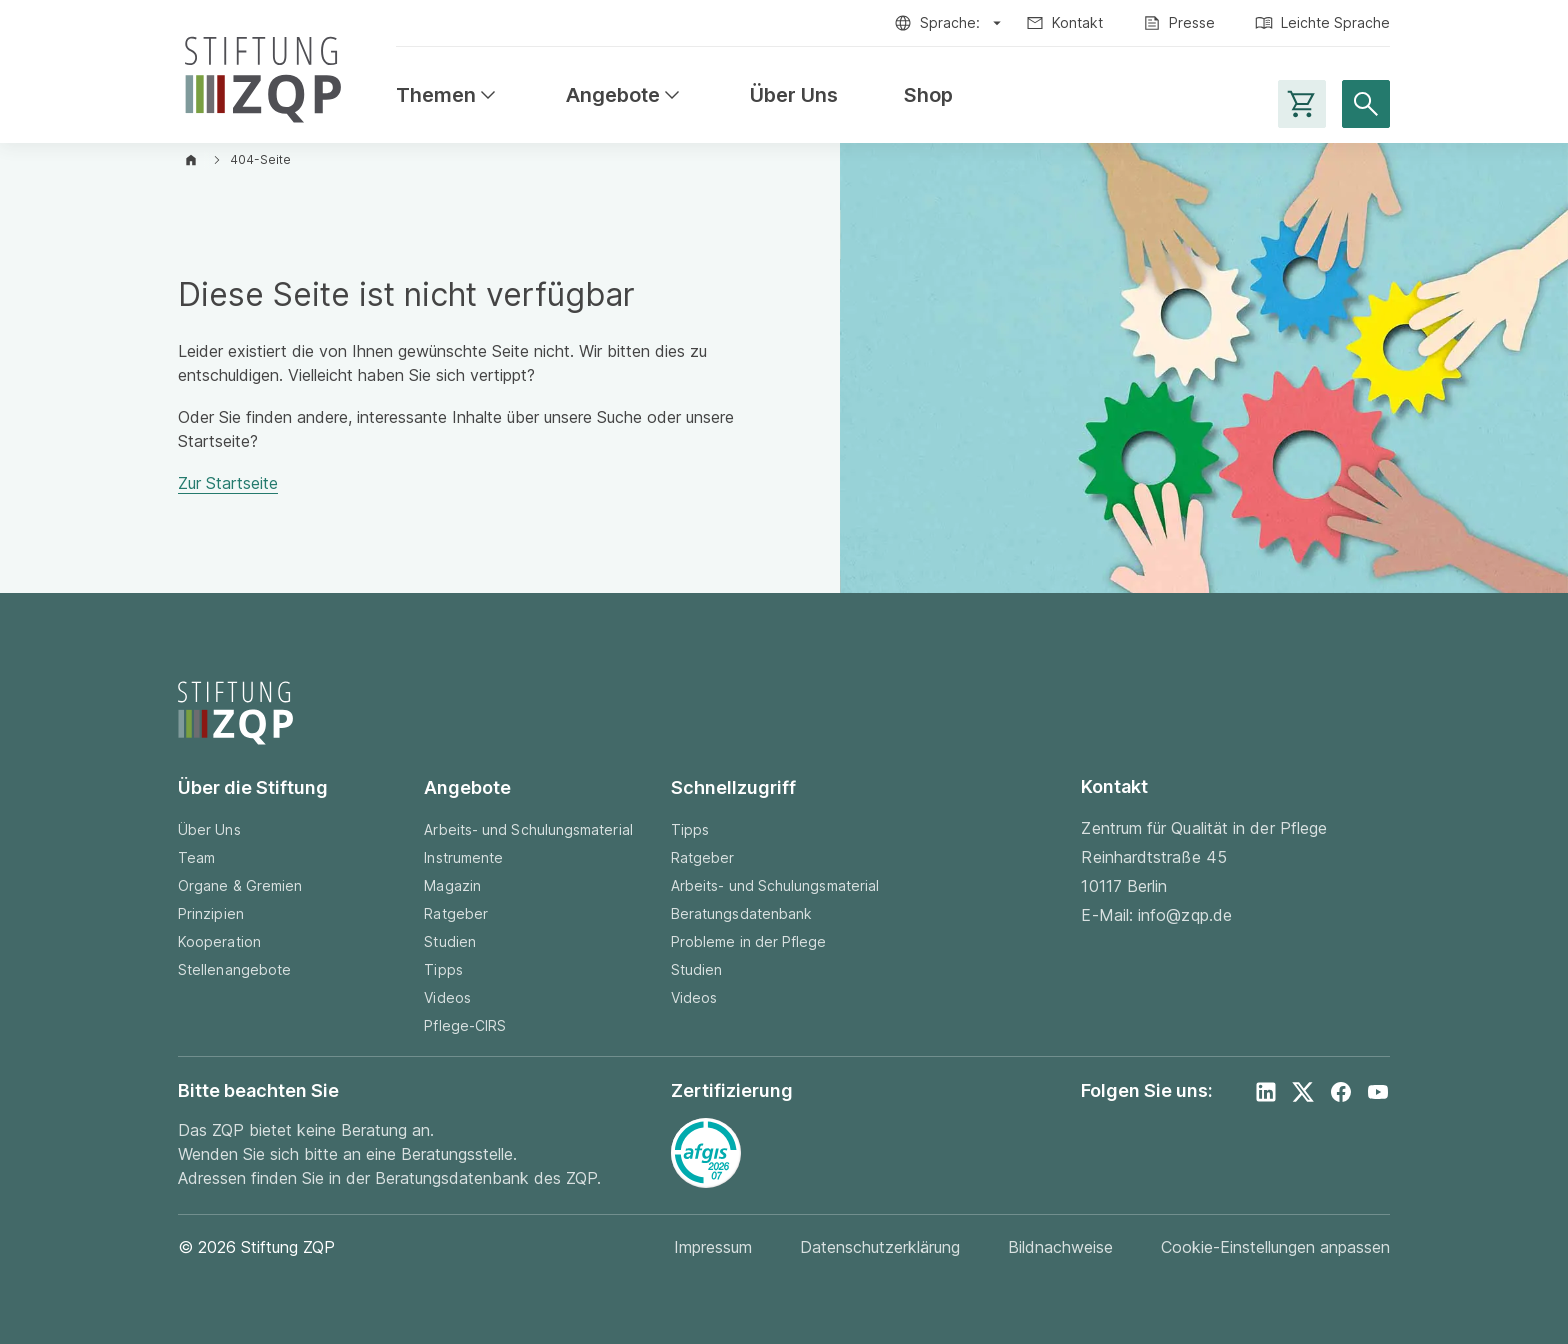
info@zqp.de (1185, 915)
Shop (928, 95)
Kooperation (219, 941)
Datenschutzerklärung (880, 1247)
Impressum (713, 1247)
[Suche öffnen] (1366, 104)
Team (196, 857)
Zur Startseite (228, 483)
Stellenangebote (234, 969)
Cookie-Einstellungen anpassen (1275, 1247)
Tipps (443, 969)
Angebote (625, 95)
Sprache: (950, 22)
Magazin (452, 885)
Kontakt (1077, 22)
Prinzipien (211, 913)
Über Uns (794, 95)
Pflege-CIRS (465, 1025)
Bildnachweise (1060, 1247)
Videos (447, 997)
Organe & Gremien (240, 885)
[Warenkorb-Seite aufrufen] (1302, 104)
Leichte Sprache (1335, 22)
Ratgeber (456, 913)
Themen (448, 95)
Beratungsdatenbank (741, 913)
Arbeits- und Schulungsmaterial (528, 829)
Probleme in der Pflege (749, 941)
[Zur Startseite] (263, 75)
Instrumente (463, 857)
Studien (450, 941)
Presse (1192, 22)
